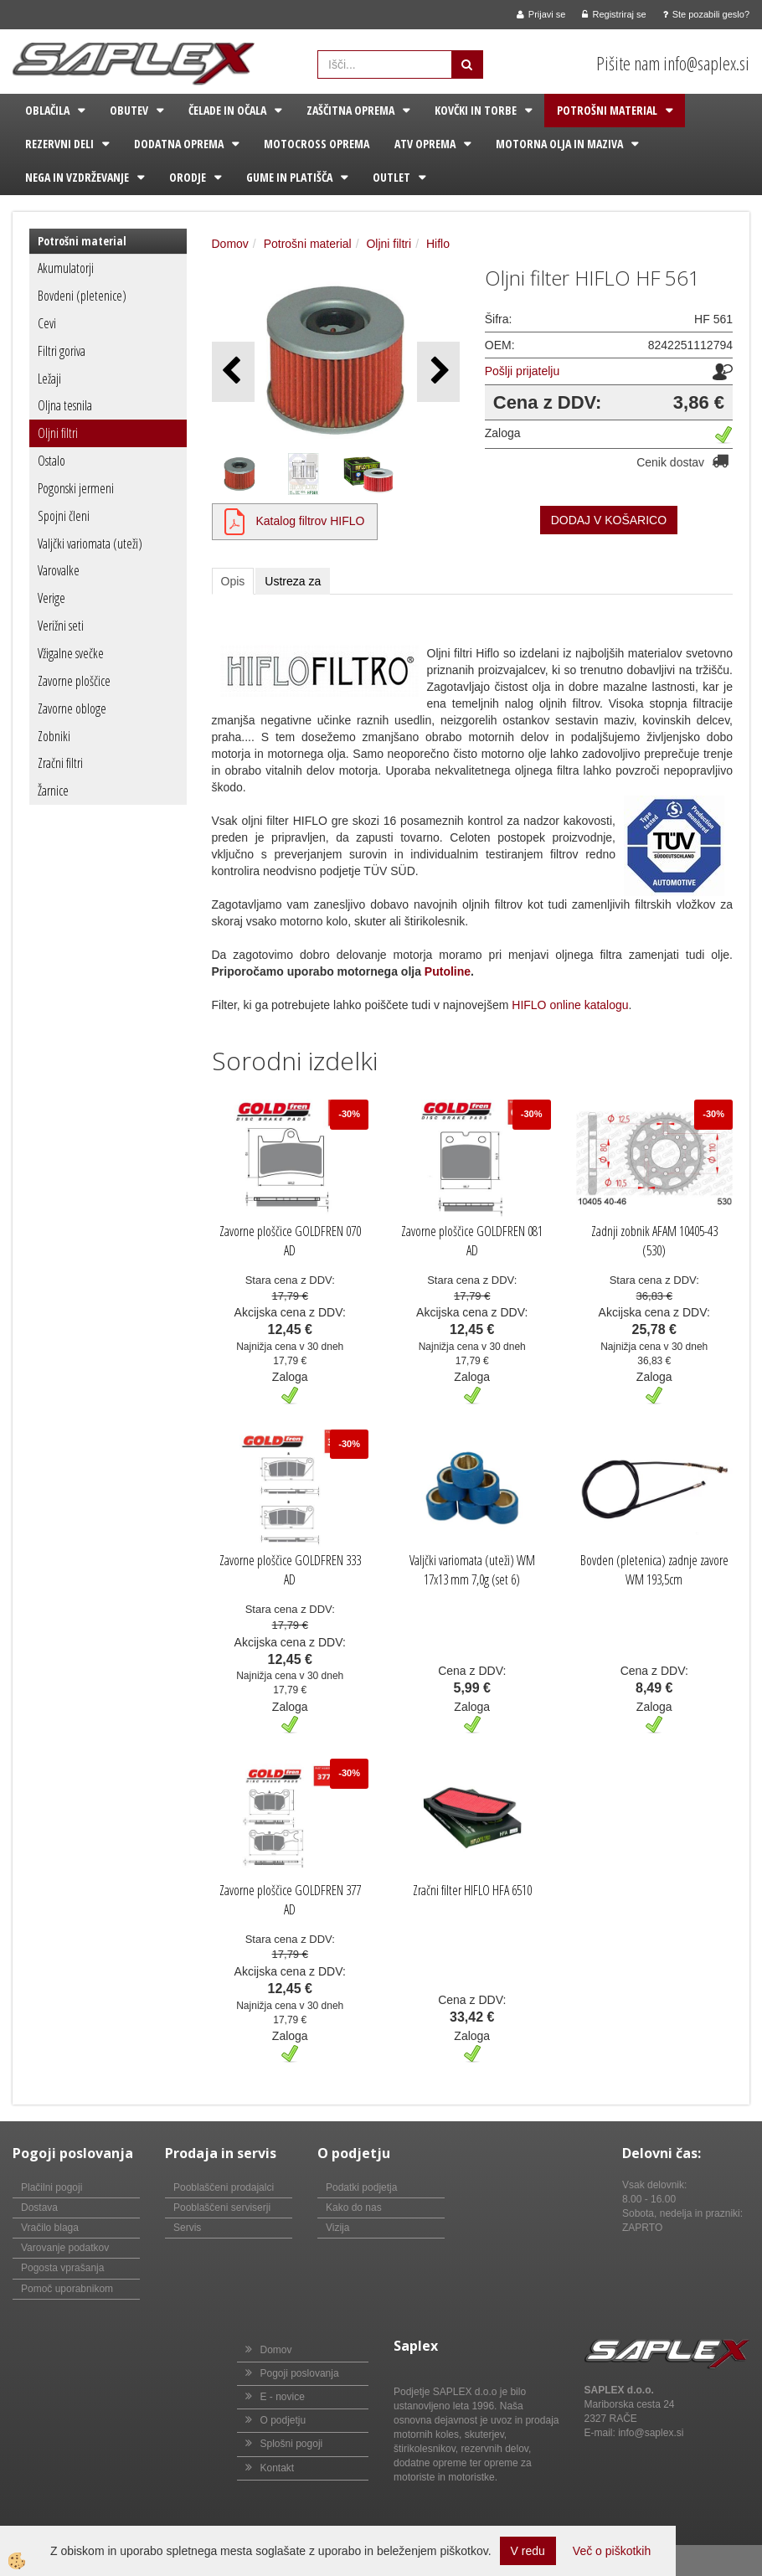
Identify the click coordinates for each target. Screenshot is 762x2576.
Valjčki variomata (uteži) (90, 543)
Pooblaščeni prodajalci (223, 2187)
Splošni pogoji (291, 2444)
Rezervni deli (59, 144)
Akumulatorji (66, 268)
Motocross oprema (316, 144)
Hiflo (438, 243)
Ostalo (51, 460)
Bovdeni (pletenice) (82, 295)
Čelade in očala (227, 110)
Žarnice (53, 790)
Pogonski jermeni (76, 488)
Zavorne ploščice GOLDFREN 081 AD (472, 1241)
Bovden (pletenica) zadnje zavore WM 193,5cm (654, 1570)
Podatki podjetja (361, 2187)
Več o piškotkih (612, 2551)
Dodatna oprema (179, 144)
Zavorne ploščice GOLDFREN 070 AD (290, 1241)
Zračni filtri (60, 763)
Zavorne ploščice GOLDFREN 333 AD (290, 1570)
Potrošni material (607, 110)
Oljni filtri (58, 433)
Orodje (187, 177)
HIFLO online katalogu (570, 1005)
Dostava (39, 2207)
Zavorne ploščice (74, 681)
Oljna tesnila (65, 405)
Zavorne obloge (72, 708)
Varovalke (59, 570)
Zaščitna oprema (350, 110)
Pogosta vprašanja (62, 2268)
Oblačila (47, 110)
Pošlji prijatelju (522, 371)
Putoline (448, 971)
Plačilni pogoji (51, 2187)
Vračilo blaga (50, 2227)
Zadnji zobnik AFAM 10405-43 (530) (654, 1241)
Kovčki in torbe (476, 110)
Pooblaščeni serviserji (221, 2207)
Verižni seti (61, 625)
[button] (438, 371)
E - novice (282, 2397)
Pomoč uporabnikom (67, 2289)
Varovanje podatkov (65, 2248)
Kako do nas (354, 2207)
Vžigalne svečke (71, 653)
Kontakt (277, 2468)
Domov (230, 243)
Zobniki (54, 736)
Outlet (391, 177)
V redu (528, 2551)
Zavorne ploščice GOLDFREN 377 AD (290, 1900)
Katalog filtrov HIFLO (310, 521)
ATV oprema (425, 144)
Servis (187, 2227)
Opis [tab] (233, 581)
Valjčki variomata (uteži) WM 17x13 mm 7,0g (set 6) (472, 1570)
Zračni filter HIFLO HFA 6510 (472, 1890)
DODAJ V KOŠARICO (609, 520)
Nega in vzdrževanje (77, 177)
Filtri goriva (61, 351)
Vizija (337, 2227)
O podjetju (283, 2420)
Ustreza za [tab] (293, 581)
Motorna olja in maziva (559, 144)
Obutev (129, 110)
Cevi (47, 323)
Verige (51, 598)
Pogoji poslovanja (299, 2373)
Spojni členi (64, 516)
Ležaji (49, 378)
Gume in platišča (289, 177)
